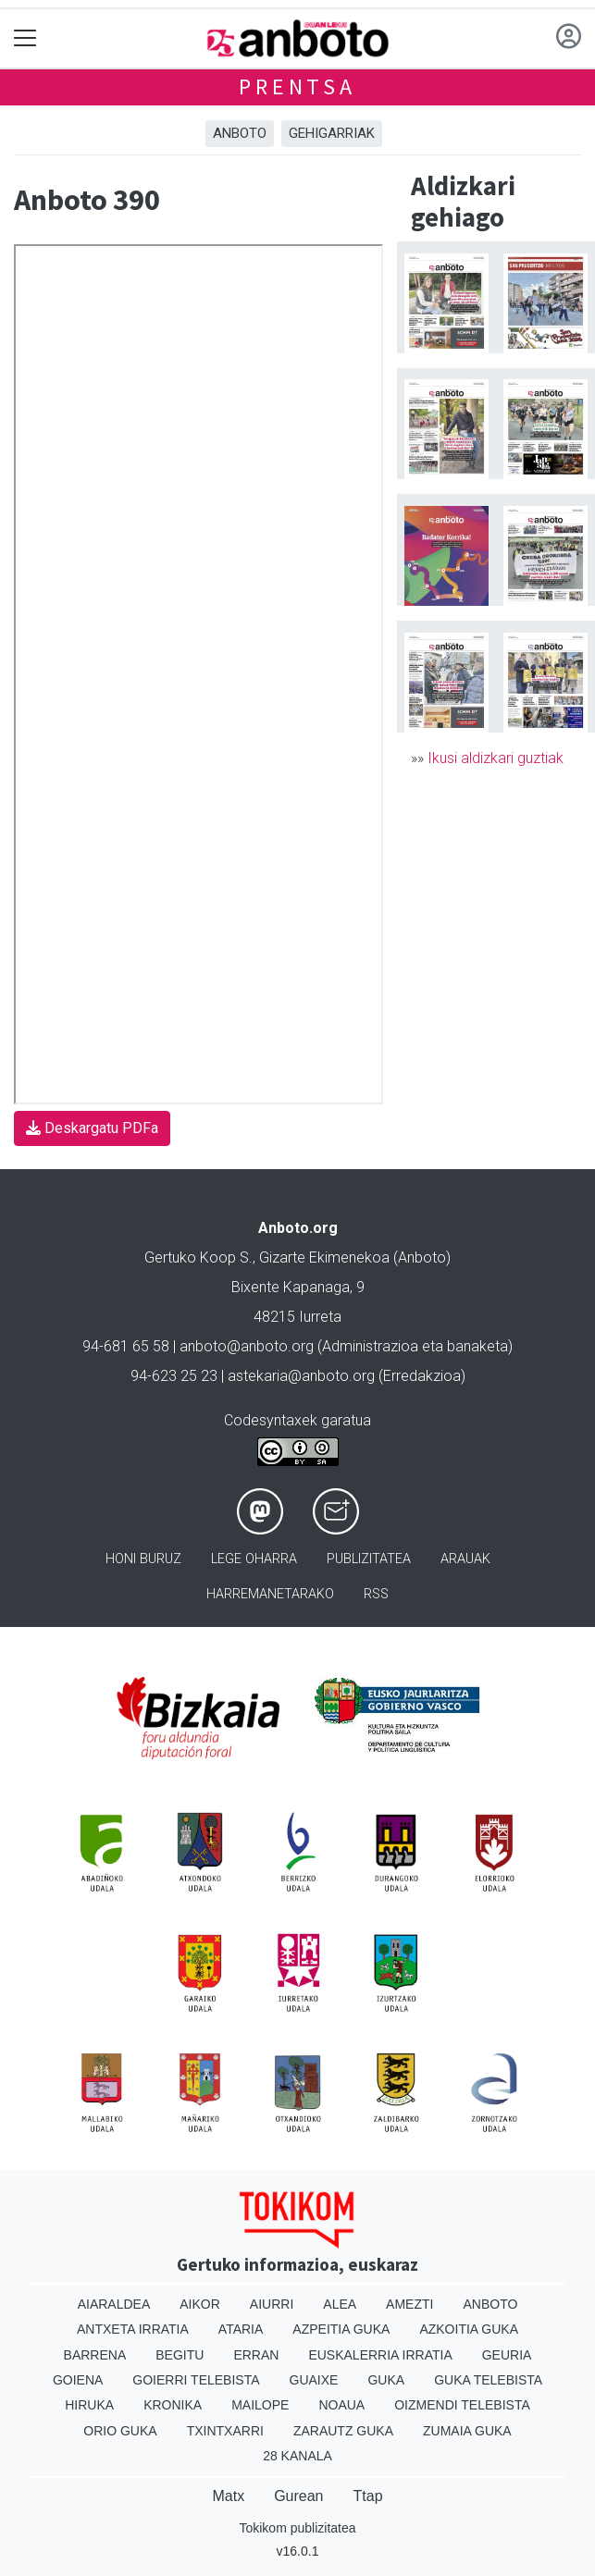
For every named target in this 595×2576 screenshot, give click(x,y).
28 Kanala (297, 2455)
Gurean (298, 2496)
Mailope (260, 2404)
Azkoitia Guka (468, 2329)
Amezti (409, 2304)
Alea (339, 2304)
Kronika (172, 2404)
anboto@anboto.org (247, 1346)
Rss (376, 1594)
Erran (256, 2355)
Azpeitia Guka (341, 2329)
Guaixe (314, 2380)
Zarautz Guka (343, 2430)
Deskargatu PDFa (92, 1128)
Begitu (179, 2355)
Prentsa (297, 86)
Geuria (507, 2355)
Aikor (200, 2304)
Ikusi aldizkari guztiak (496, 758)
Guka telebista (488, 2380)
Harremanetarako (270, 1594)
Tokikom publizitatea (297, 2528)
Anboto (240, 133)
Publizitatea (369, 1559)
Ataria (241, 2329)
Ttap (368, 2496)
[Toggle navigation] (25, 38)
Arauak (465, 1559)
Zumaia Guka (467, 2430)
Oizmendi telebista (462, 2404)
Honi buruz (143, 1559)
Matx (228, 2496)
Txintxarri (225, 2430)
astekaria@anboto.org (301, 1376)
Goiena (78, 2380)
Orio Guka (119, 2430)
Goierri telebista (195, 2380)
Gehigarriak (332, 133)
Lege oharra (254, 1559)
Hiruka (89, 2404)
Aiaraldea (114, 2304)
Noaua (341, 2404)
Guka (385, 2380)
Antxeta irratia (133, 2329)
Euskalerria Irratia (380, 2355)
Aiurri (271, 2304)
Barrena (95, 2355)
